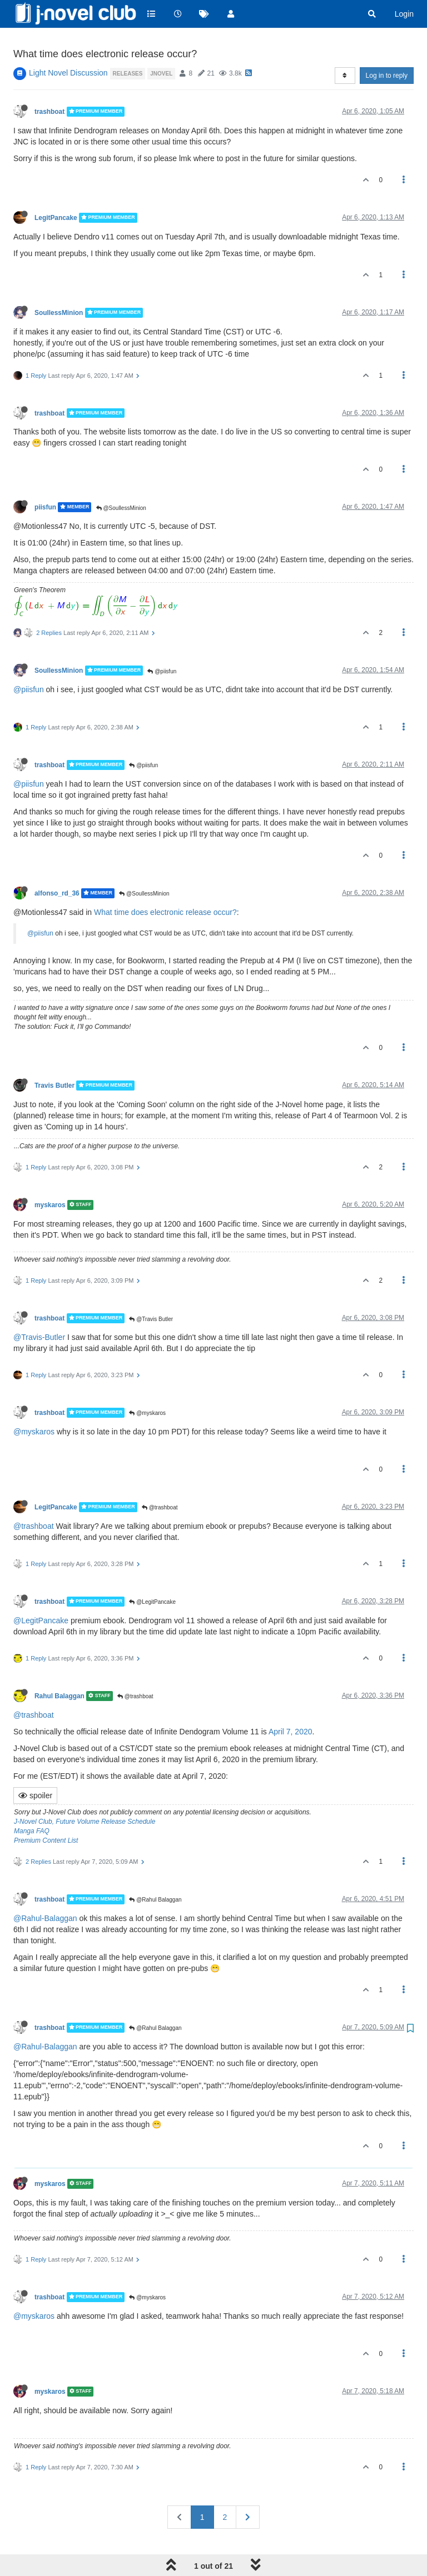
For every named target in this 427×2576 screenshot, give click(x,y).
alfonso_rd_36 (57, 865)
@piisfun (161, 643)
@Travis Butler (151, 1291)
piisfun (45, 479)
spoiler (35, 1767)
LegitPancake (55, 190)
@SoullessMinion (121, 480)
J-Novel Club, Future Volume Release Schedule (84, 1794)
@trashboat (160, 1480)
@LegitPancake (152, 1574)
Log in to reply (387, 48)
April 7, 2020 (290, 1703)
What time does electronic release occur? (165, 884)
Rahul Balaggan (59, 1668)
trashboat (49, 84)
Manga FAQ (31, 1803)
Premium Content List (46, 1813)
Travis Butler (54, 1058)
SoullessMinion (58, 284)
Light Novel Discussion (68, 45)
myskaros (50, 1177)
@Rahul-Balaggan (45, 1890)
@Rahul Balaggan (155, 1872)
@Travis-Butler (39, 1309)
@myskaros (147, 1385)
